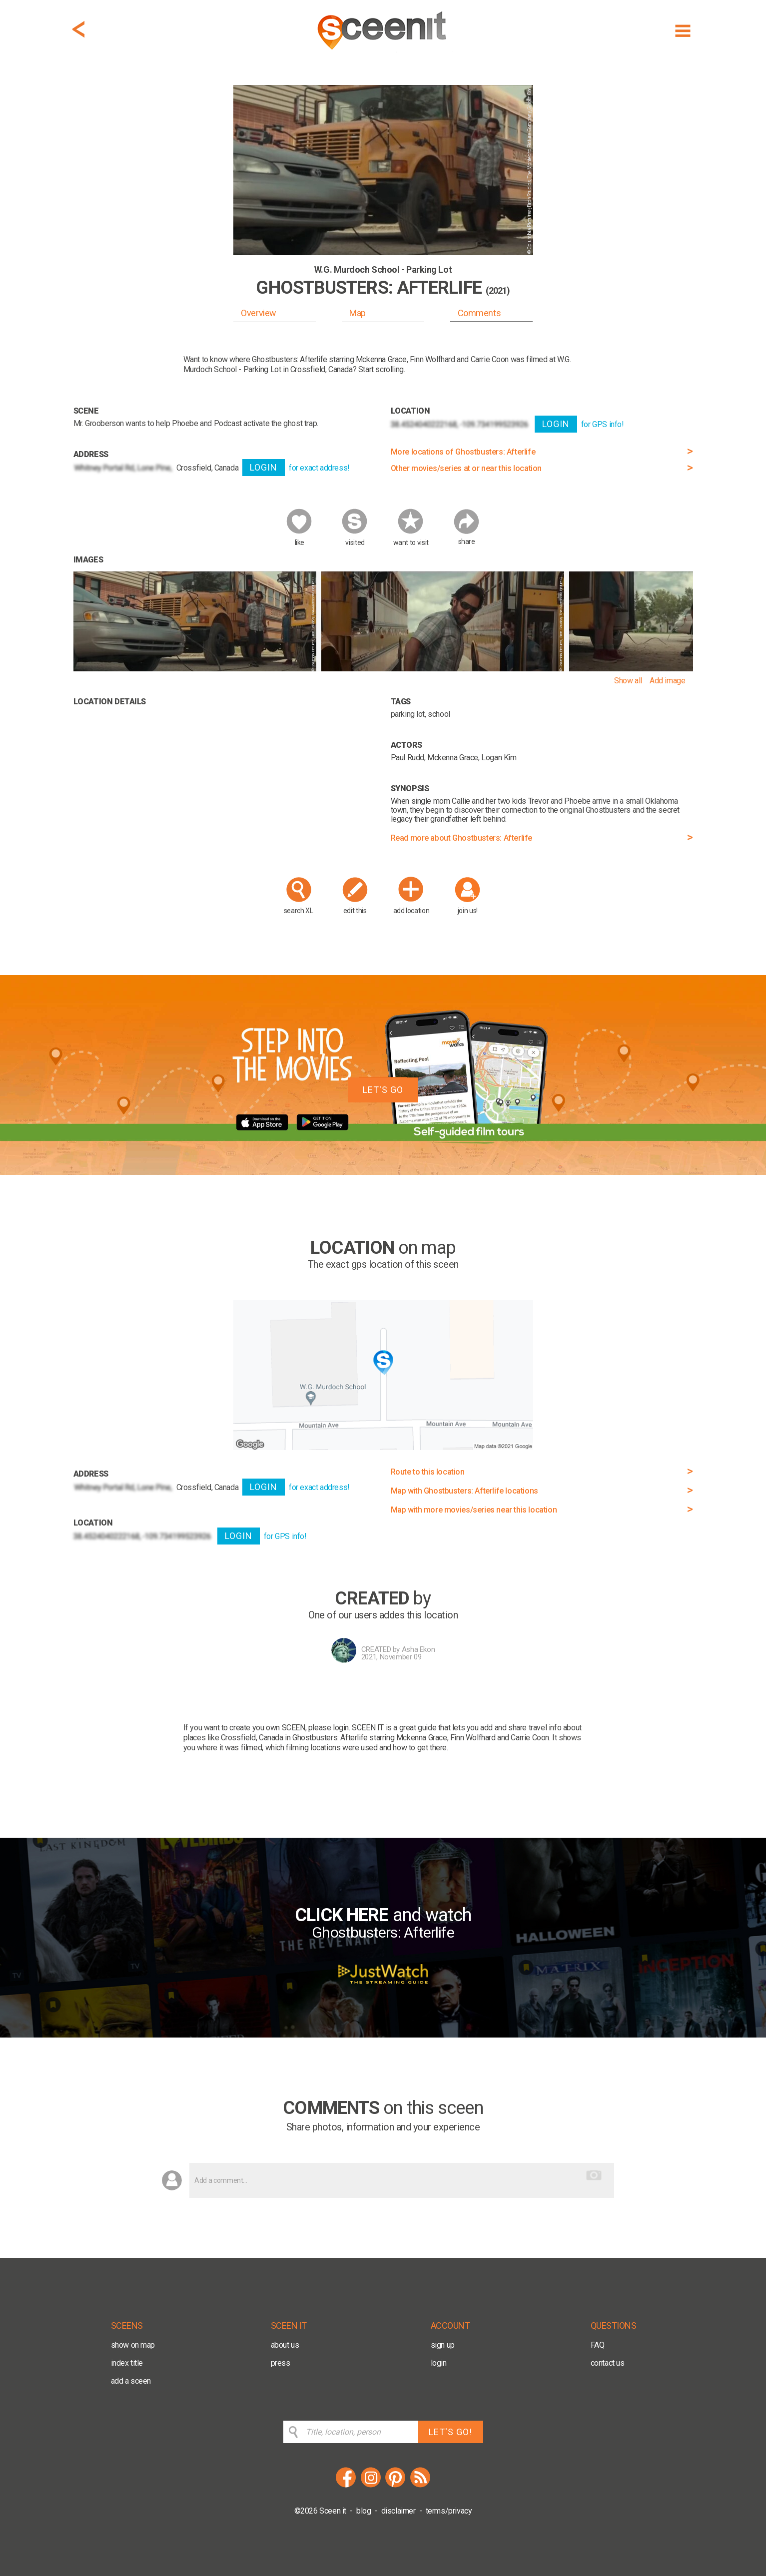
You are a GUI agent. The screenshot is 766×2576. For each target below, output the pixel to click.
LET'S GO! (450, 2432)
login (439, 2363)
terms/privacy (449, 2511)
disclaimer (398, 2511)
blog (363, 2511)
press (280, 2363)
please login (328, 1727)
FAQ (598, 2345)
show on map (133, 2345)
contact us (608, 2363)
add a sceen (131, 2381)
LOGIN (263, 467)
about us (285, 2345)
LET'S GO (383, 1089)
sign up (443, 2345)
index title (127, 2363)
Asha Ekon (418, 1649)
